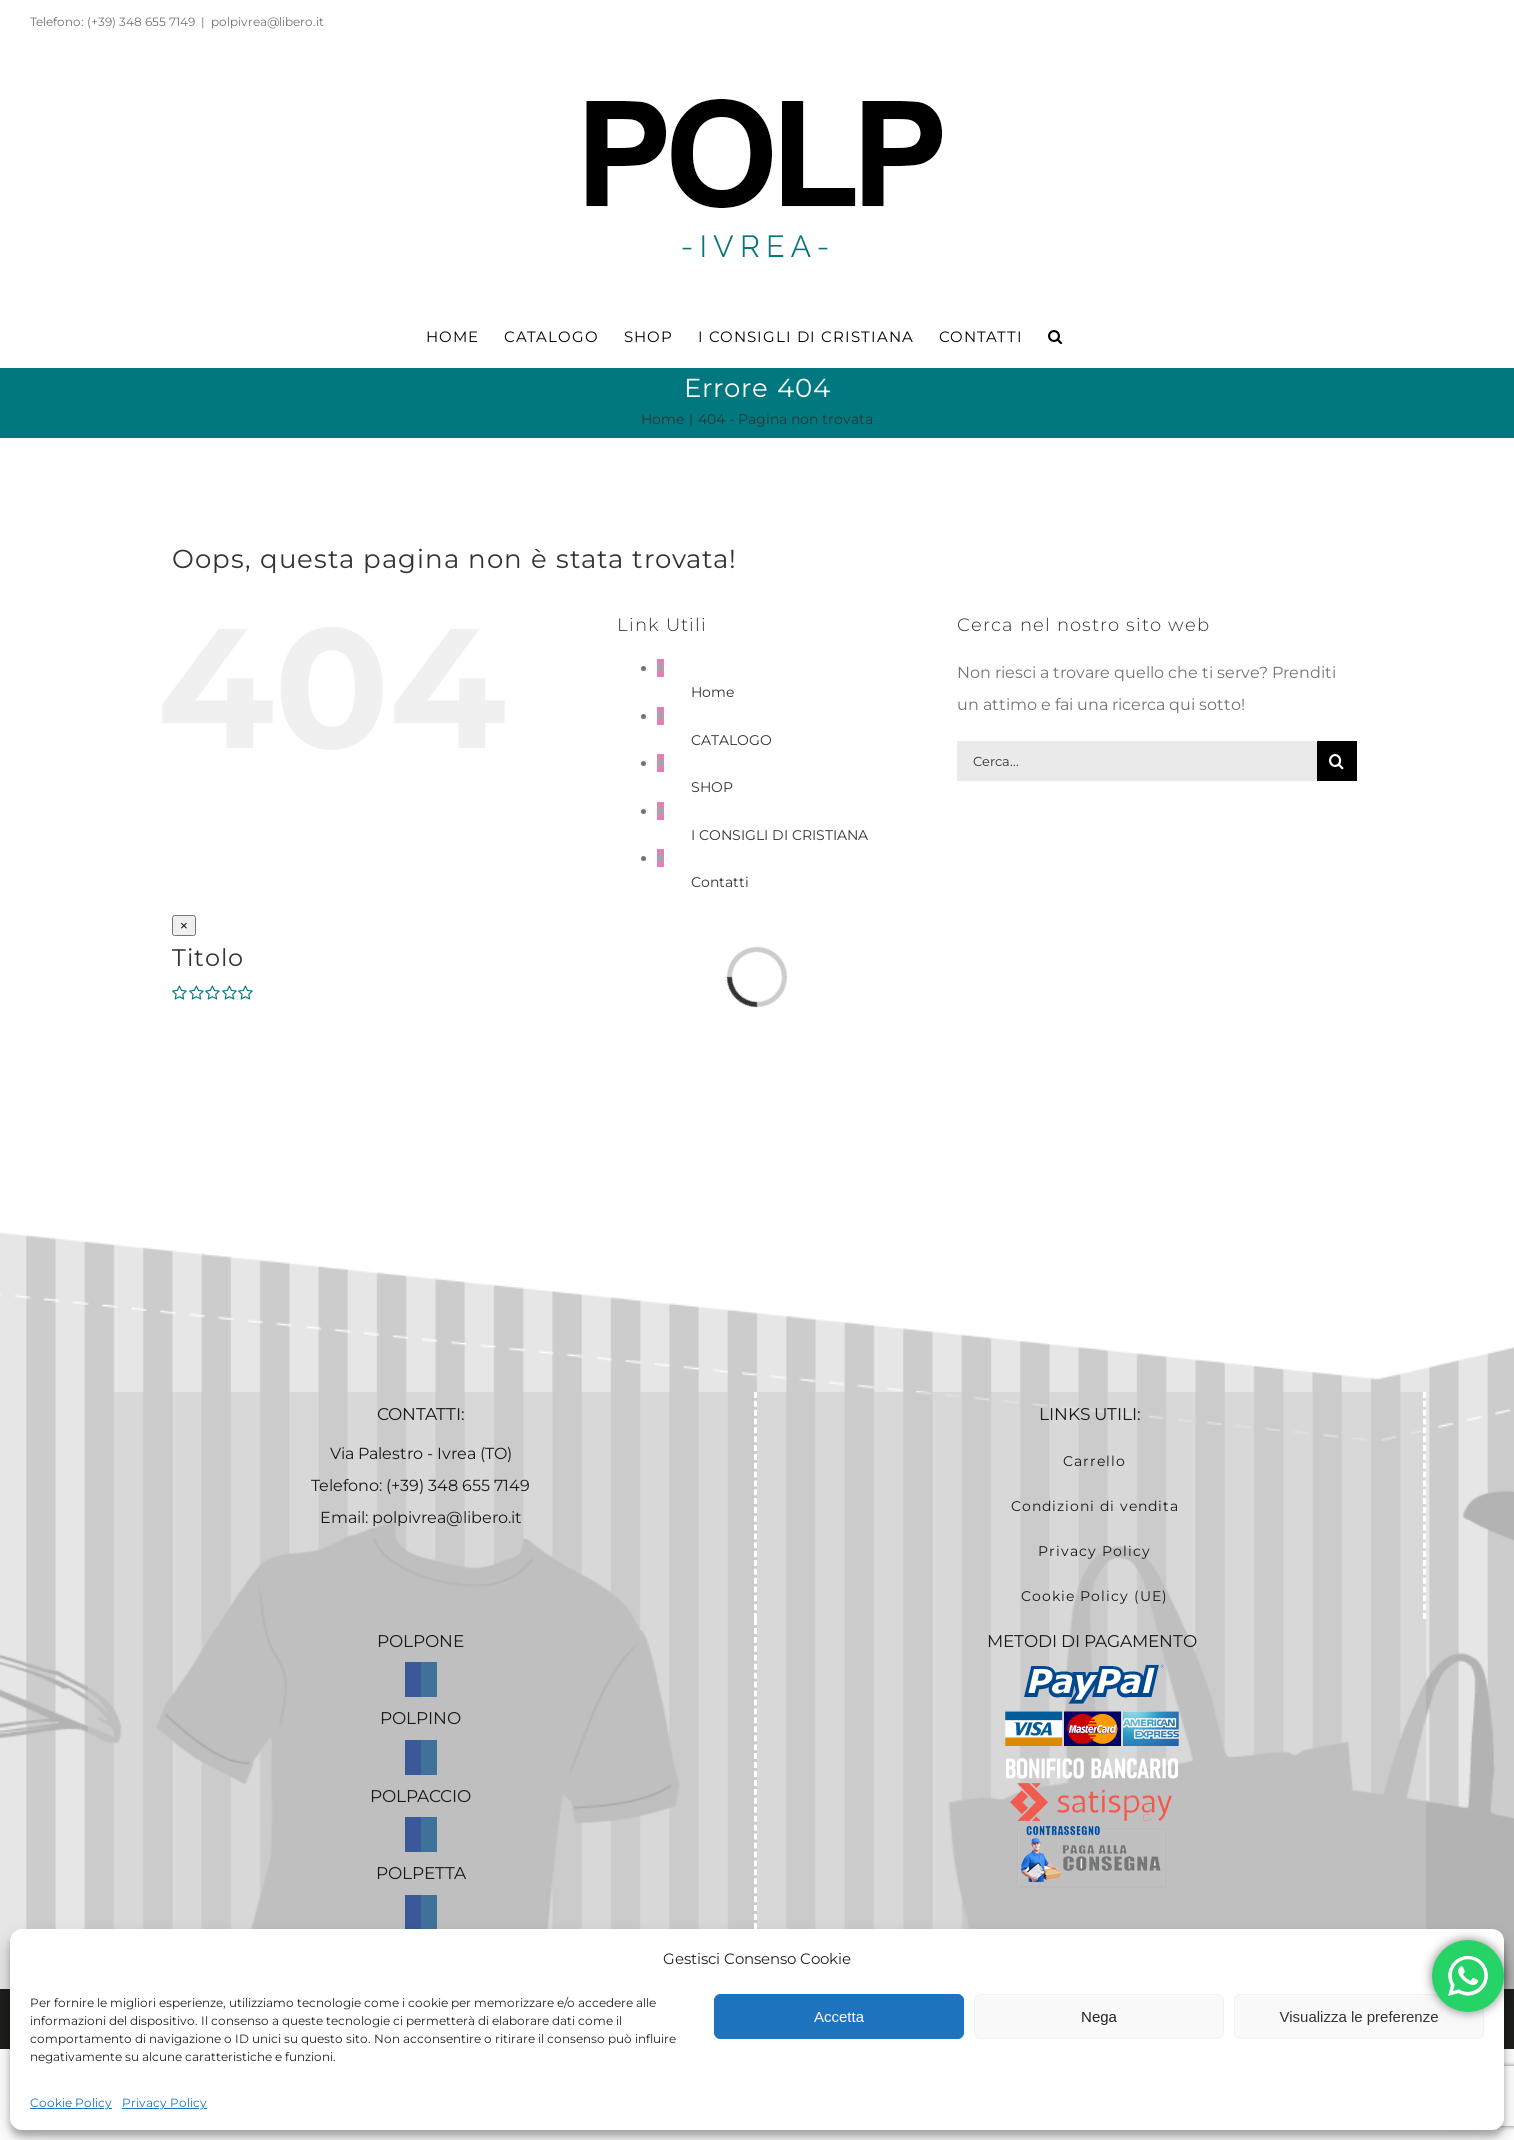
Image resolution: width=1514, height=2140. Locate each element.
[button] (1055, 337)
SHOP (712, 787)
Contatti (720, 882)
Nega (1099, 2016)
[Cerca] (1337, 761)
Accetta (839, 2016)
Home (712, 692)
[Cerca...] (1137, 761)
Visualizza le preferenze (1359, 2016)
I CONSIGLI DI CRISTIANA (779, 835)
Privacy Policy (164, 2102)
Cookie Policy (71, 2102)
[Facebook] (413, 1679)
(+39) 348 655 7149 (458, 1485)
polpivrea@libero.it (267, 21)
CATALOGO (731, 740)
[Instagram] (429, 1679)
